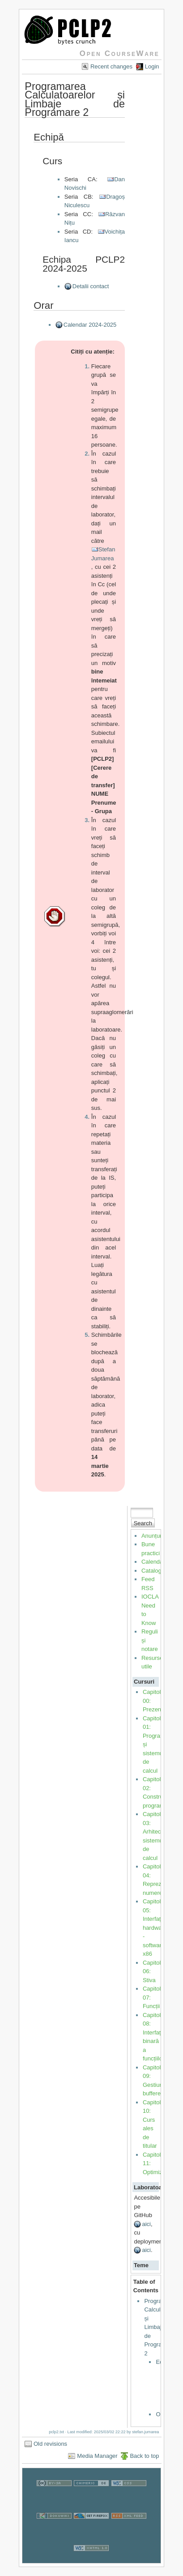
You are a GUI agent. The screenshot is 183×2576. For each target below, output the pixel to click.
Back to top (144, 2455)
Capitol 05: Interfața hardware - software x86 (155, 1927)
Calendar (153, 1561)
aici (146, 2224)
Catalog (151, 1570)
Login (152, 66)
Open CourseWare (120, 53)
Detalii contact (90, 286)
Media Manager (97, 2455)
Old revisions (50, 2443)
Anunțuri (152, 1535)
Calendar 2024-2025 (90, 324)
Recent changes (111, 66)
